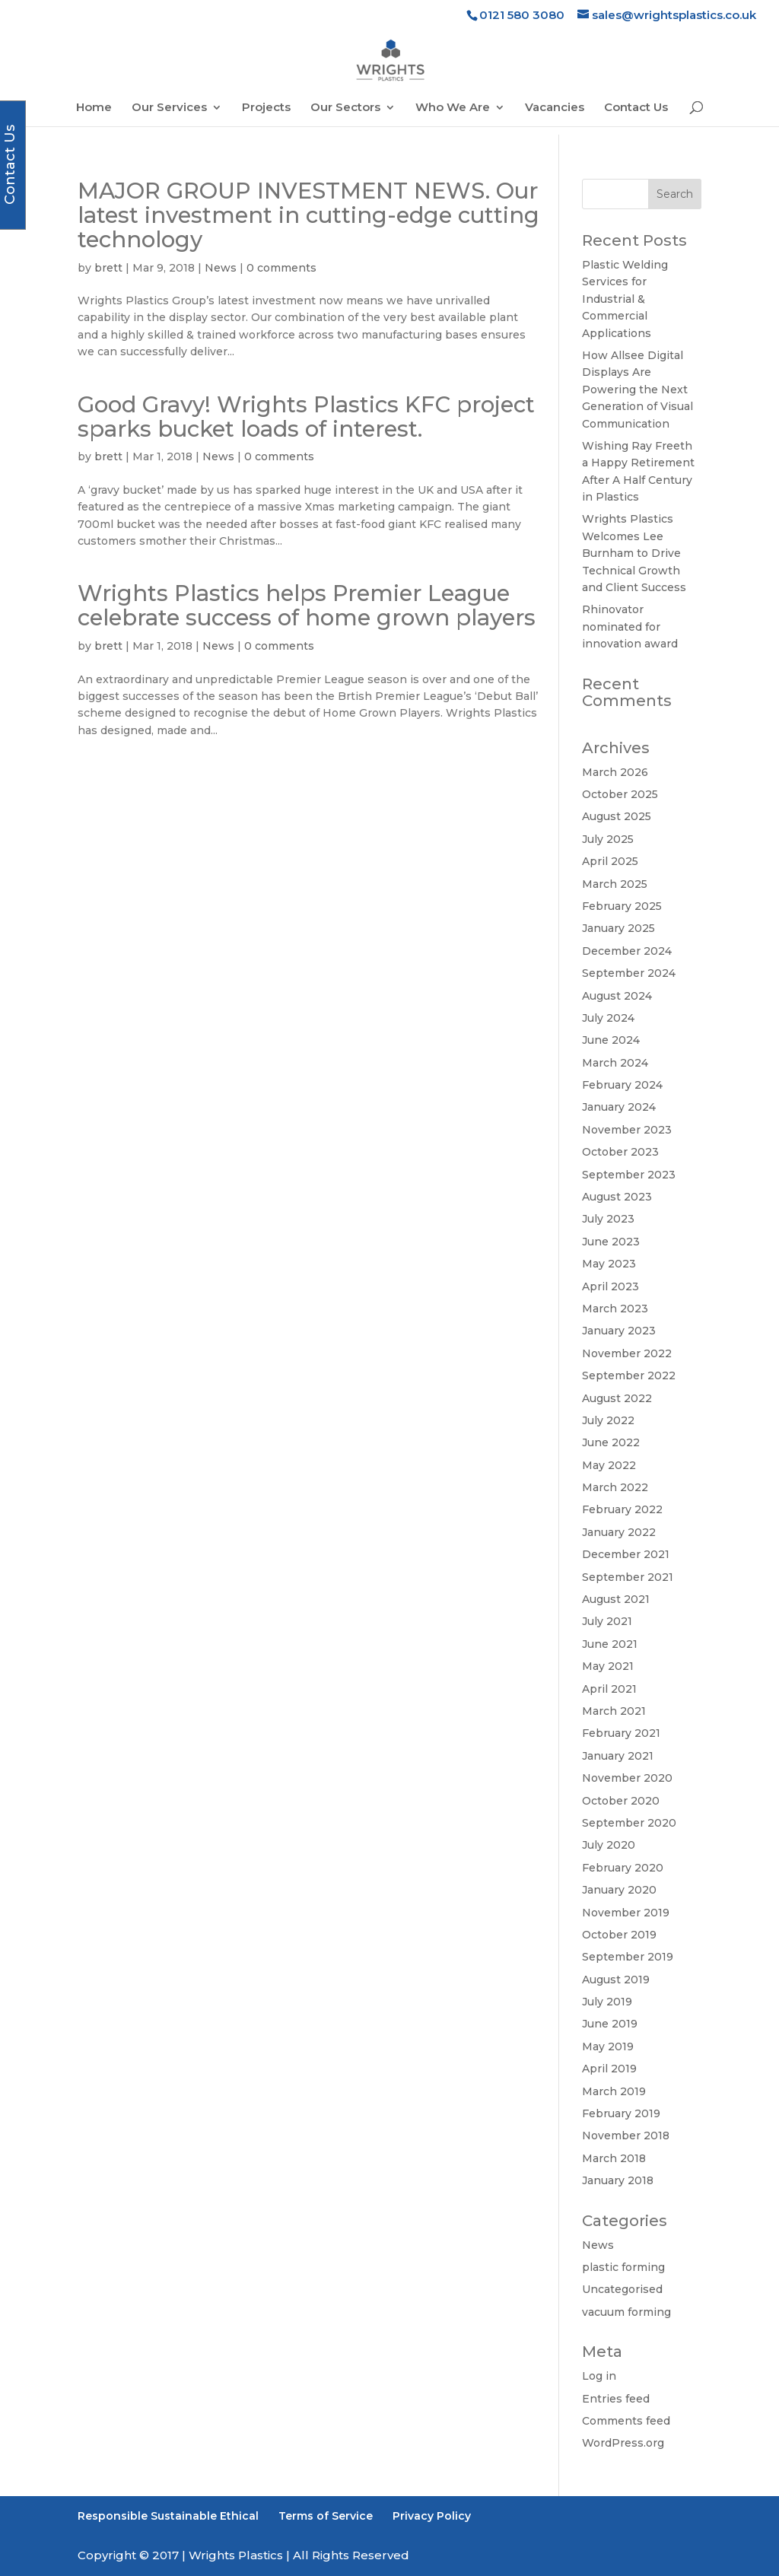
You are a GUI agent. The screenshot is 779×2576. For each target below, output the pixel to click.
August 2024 (617, 996)
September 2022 (629, 1375)
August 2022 (617, 1398)
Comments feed (626, 2421)
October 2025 (620, 794)
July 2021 (607, 1621)
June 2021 (610, 1644)
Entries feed (616, 2399)
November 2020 (627, 1778)
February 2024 (622, 1085)
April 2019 (609, 2068)
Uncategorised (622, 2289)
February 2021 (621, 1733)
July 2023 (608, 1219)
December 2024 (627, 951)
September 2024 (629, 973)
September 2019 (627, 1957)
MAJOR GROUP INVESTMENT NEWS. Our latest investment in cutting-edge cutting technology (308, 215)
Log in (599, 2376)
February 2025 (622, 906)
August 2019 (616, 1979)
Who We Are (452, 108)
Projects (266, 108)
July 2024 (608, 1018)
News (221, 268)
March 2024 (615, 1063)
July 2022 (608, 1420)
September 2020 (629, 1823)
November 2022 (627, 1353)
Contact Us (636, 108)
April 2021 (609, 1689)
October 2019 (619, 1935)
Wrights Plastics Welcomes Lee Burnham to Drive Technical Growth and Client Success (634, 553)
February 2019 (621, 2113)
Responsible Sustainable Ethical (168, 2516)
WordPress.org (623, 2443)
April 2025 (610, 861)
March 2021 (614, 1711)
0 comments (281, 268)
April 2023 (610, 1286)
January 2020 (619, 1890)
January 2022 (619, 1532)
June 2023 (611, 1241)
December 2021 (625, 1554)
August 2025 (616, 816)
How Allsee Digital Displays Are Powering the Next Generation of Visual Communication (637, 389)
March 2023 (615, 1308)
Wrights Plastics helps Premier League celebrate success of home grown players (307, 605)
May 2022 (609, 1465)
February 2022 (622, 1509)
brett (108, 268)
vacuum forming (626, 2312)
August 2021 (616, 1599)
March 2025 (614, 884)
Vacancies (554, 108)
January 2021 (617, 1756)
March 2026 (615, 772)
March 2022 (615, 1487)
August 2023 (617, 1197)
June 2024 (611, 1040)
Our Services (169, 108)
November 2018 (625, 2135)
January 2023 (619, 1330)
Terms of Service (325, 2516)
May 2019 (608, 2046)
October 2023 (620, 1152)
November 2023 (627, 1130)
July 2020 (608, 1845)
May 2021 (608, 1666)
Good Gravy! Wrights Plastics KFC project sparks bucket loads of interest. (306, 416)
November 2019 (625, 1912)
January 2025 (618, 928)
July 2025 (608, 839)
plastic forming (623, 2267)
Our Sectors (345, 108)
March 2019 (614, 2091)
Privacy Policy (432, 2516)
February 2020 (622, 1868)
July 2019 (607, 2001)
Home (94, 108)
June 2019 (610, 2024)
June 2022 (611, 1442)
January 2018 (617, 2180)
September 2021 (627, 1577)
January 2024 (619, 1107)
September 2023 (629, 1174)
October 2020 (621, 1801)
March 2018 (614, 2158)
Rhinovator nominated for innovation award (630, 626)
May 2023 (609, 1264)
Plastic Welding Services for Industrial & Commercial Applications (625, 299)
